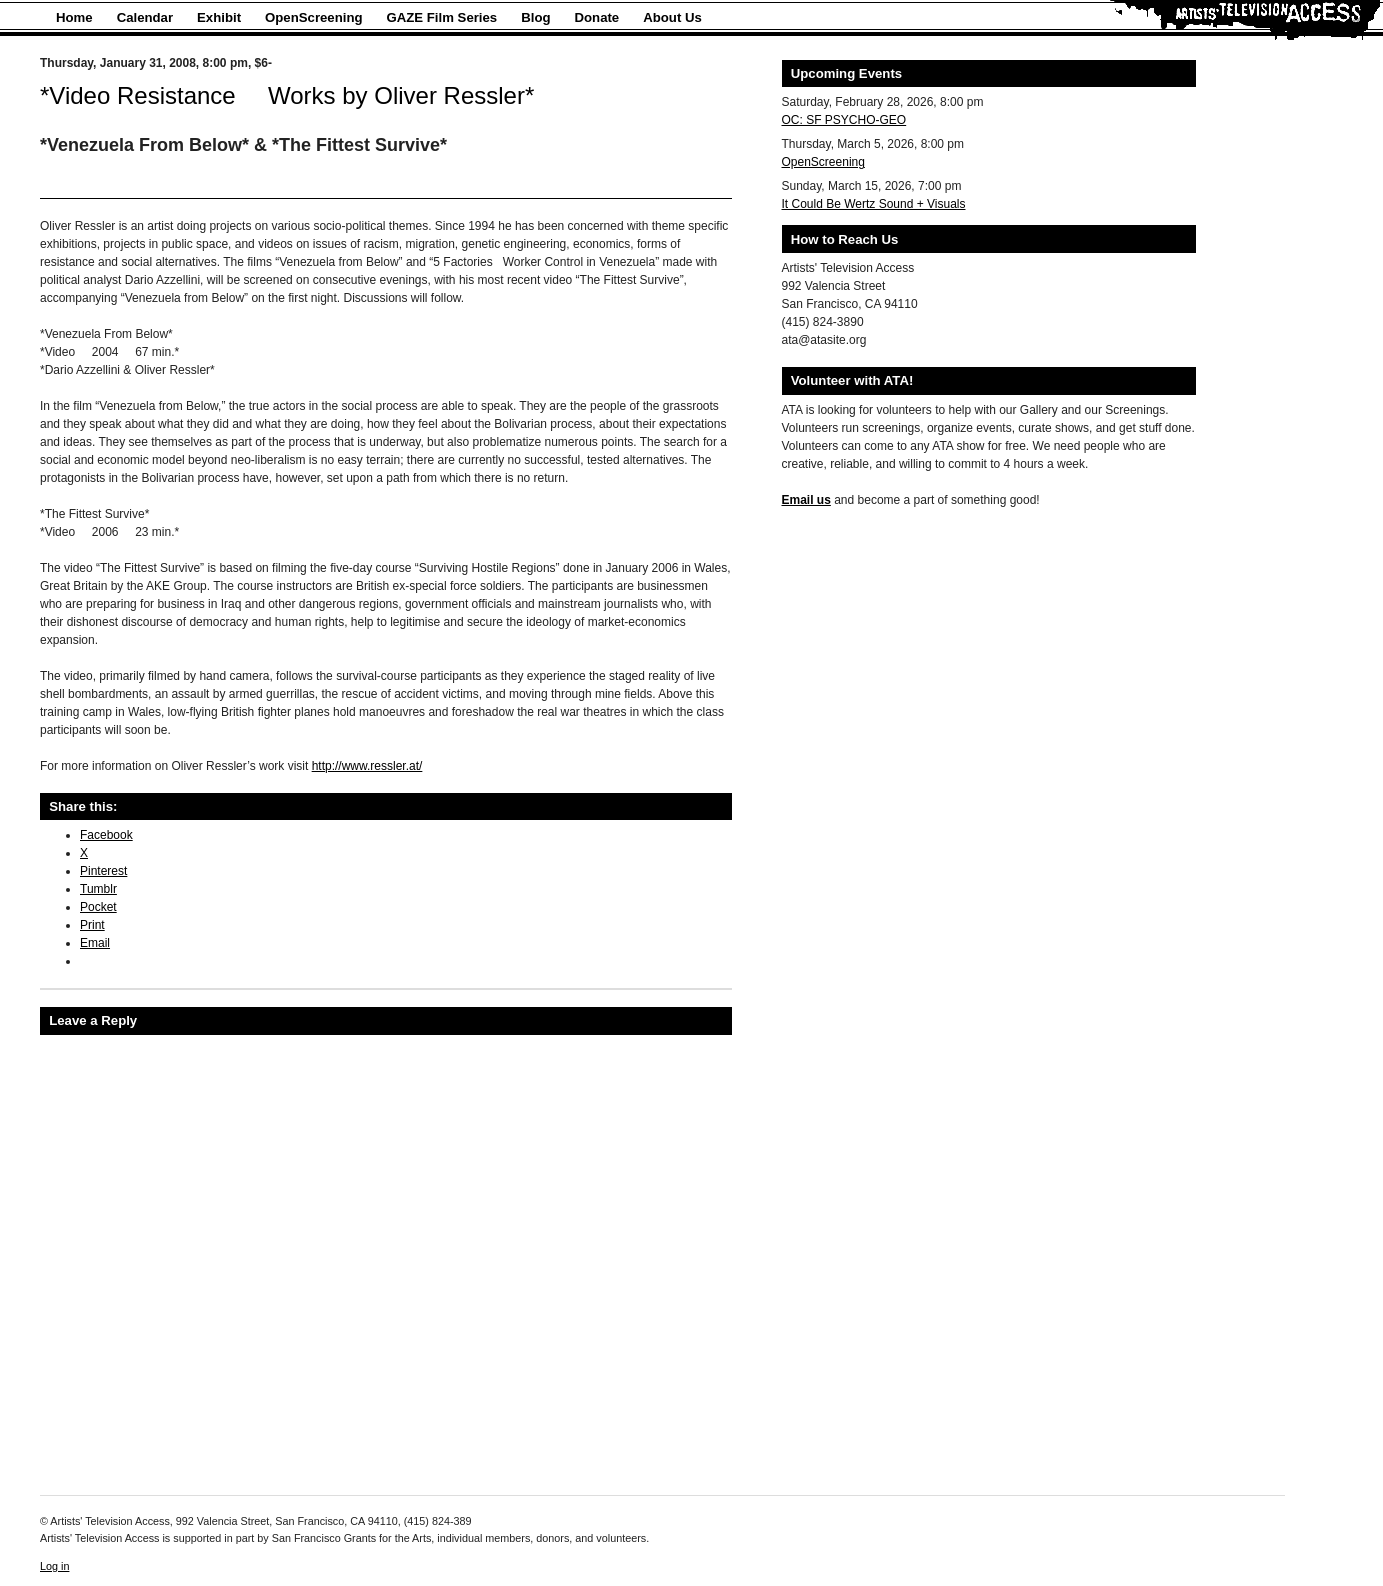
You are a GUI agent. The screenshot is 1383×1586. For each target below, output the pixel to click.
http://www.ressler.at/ (367, 766)
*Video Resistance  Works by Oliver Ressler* (287, 95)
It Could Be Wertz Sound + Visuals (874, 204)
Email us (806, 500)
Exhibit (219, 17)
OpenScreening (313, 17)
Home (74, 17)
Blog (535, 17)
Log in (54, 1566)
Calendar (145, 17)
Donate (597, 17)
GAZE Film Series (442, 17)
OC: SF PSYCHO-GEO (844, 120)
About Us (672, 17)
